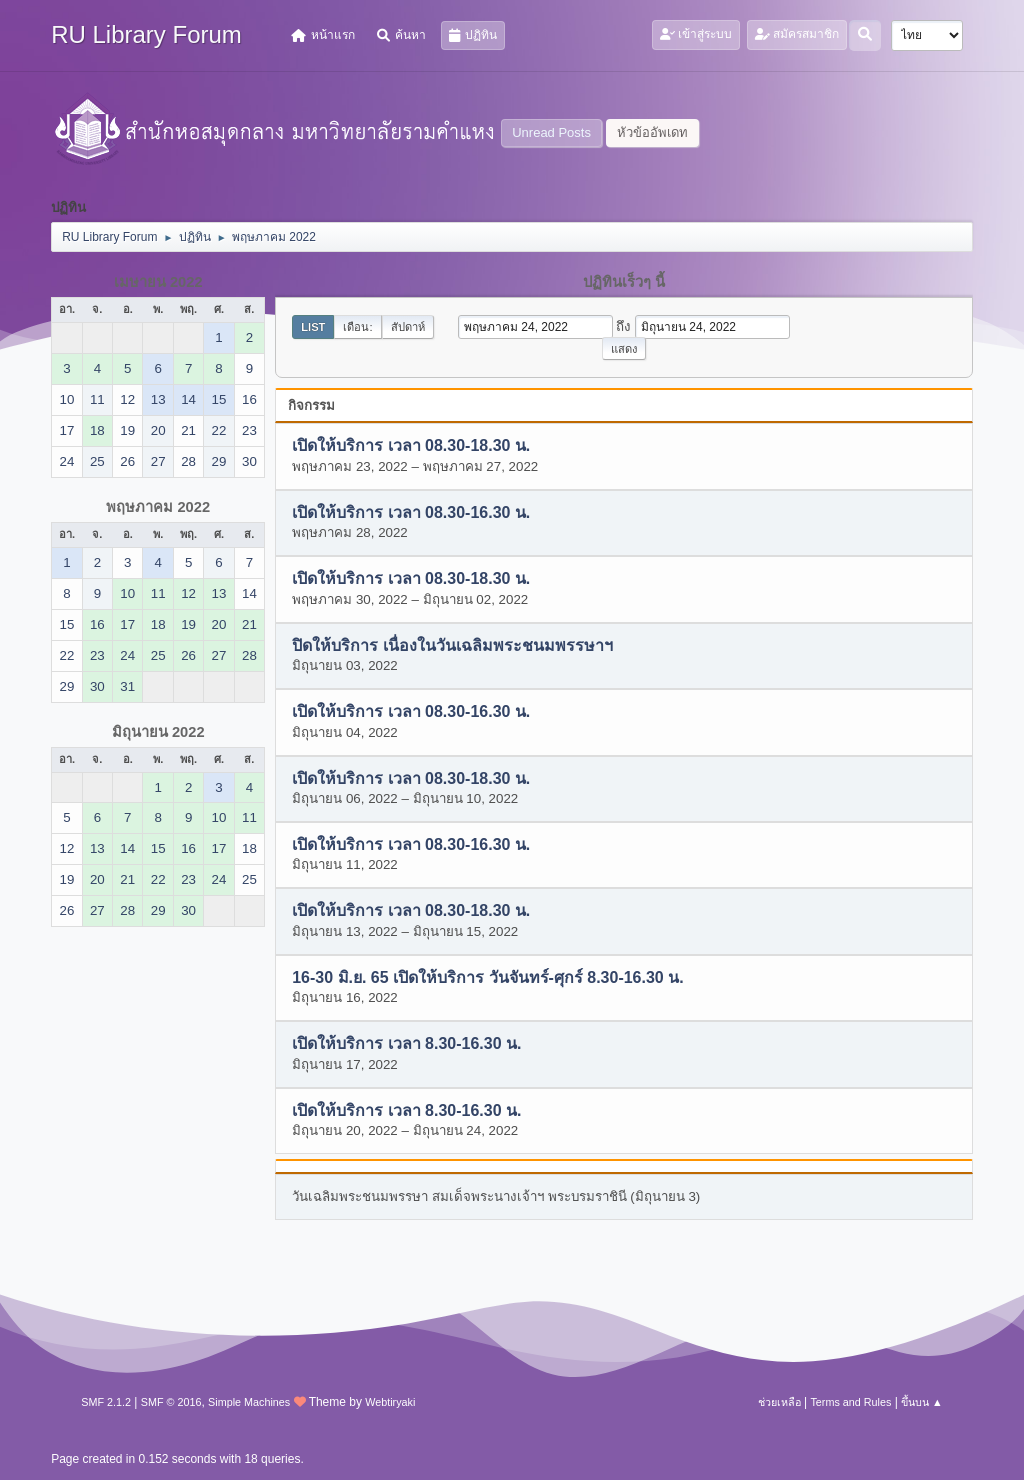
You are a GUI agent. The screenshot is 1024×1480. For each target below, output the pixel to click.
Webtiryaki (390, 1402)
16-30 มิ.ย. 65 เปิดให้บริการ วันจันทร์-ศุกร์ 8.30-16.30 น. (487, 977)
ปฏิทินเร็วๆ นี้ (624, 282)
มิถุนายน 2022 (158, 732)
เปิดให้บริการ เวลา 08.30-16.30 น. (411, 512)
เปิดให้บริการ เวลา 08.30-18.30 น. (411, 446)
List (313, 327)
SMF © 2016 (171, 1402)
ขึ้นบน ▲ (922, 1402)
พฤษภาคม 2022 (158, 507)
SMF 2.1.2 (106, 1402)
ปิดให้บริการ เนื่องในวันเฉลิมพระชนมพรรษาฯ (452, 645)
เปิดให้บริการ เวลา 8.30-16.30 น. (406, 1044)
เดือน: (357, 327)
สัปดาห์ (408, 327)
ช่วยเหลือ (779, 1402)
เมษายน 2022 (158, 282)
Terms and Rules (850, 1402)
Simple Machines (249, 1402)
